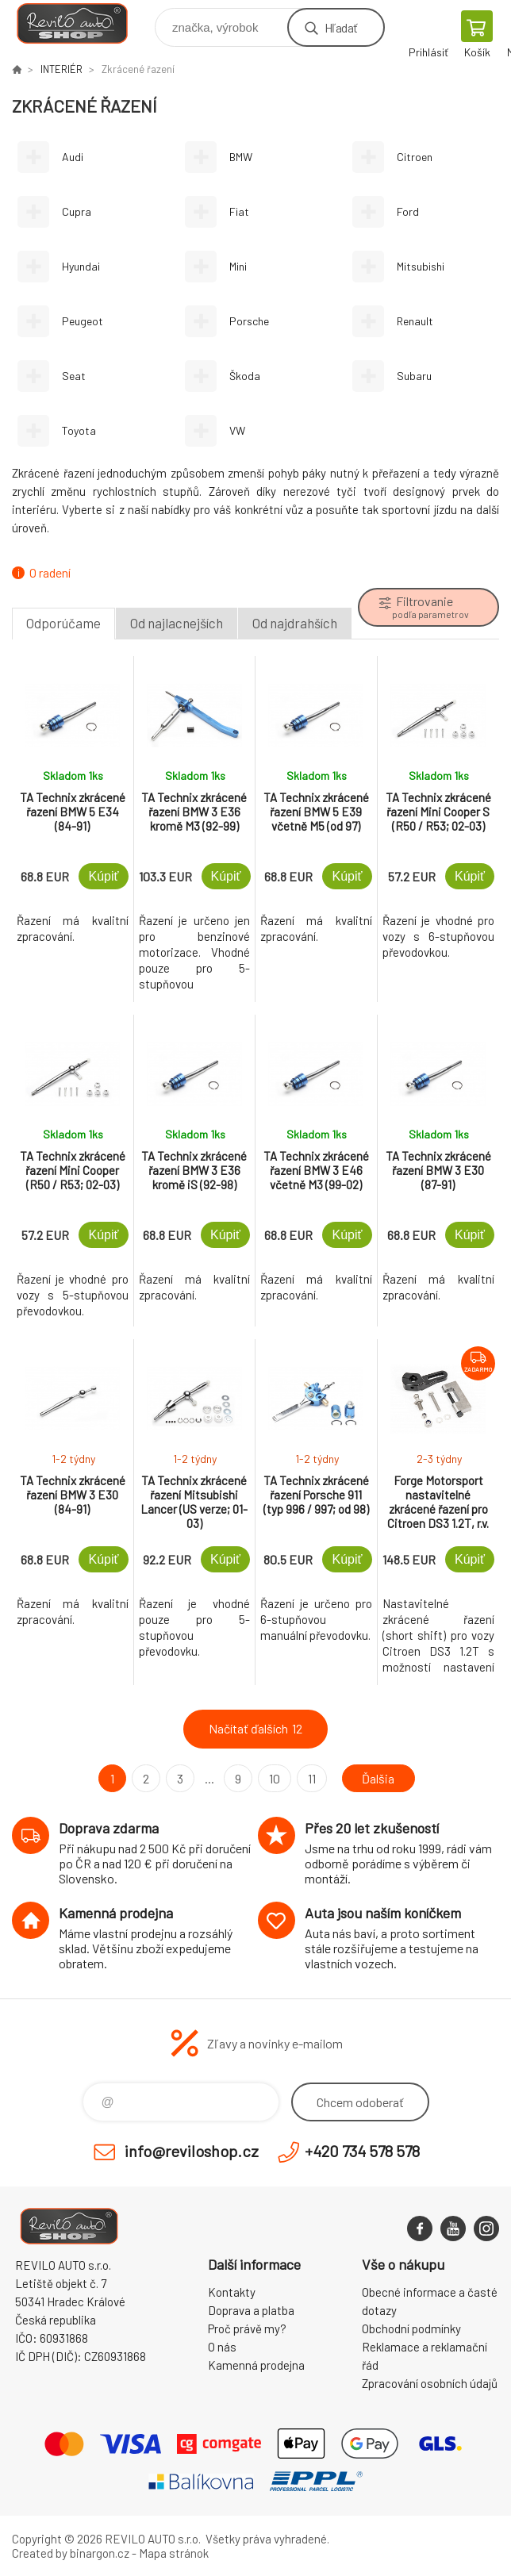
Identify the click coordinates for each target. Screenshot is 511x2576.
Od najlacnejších (176, 623)
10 (274, 1778)
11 (312, 1778)
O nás (222, 2347)
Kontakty (232, 2292)
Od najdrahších (294, 623)
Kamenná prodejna (256, 2365)
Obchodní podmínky (411, 2328)
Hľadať (341, 27)
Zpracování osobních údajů (430, 2383)
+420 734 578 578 (362, 2150)
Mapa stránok (174, 2553)
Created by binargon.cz (70, 2553)
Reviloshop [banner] (82, 23)
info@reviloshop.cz (192, 2150)
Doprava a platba (251, 2310)
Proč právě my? (247, 2328)
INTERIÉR (61, 69)
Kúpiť (103, 876)
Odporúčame (63, 623)
